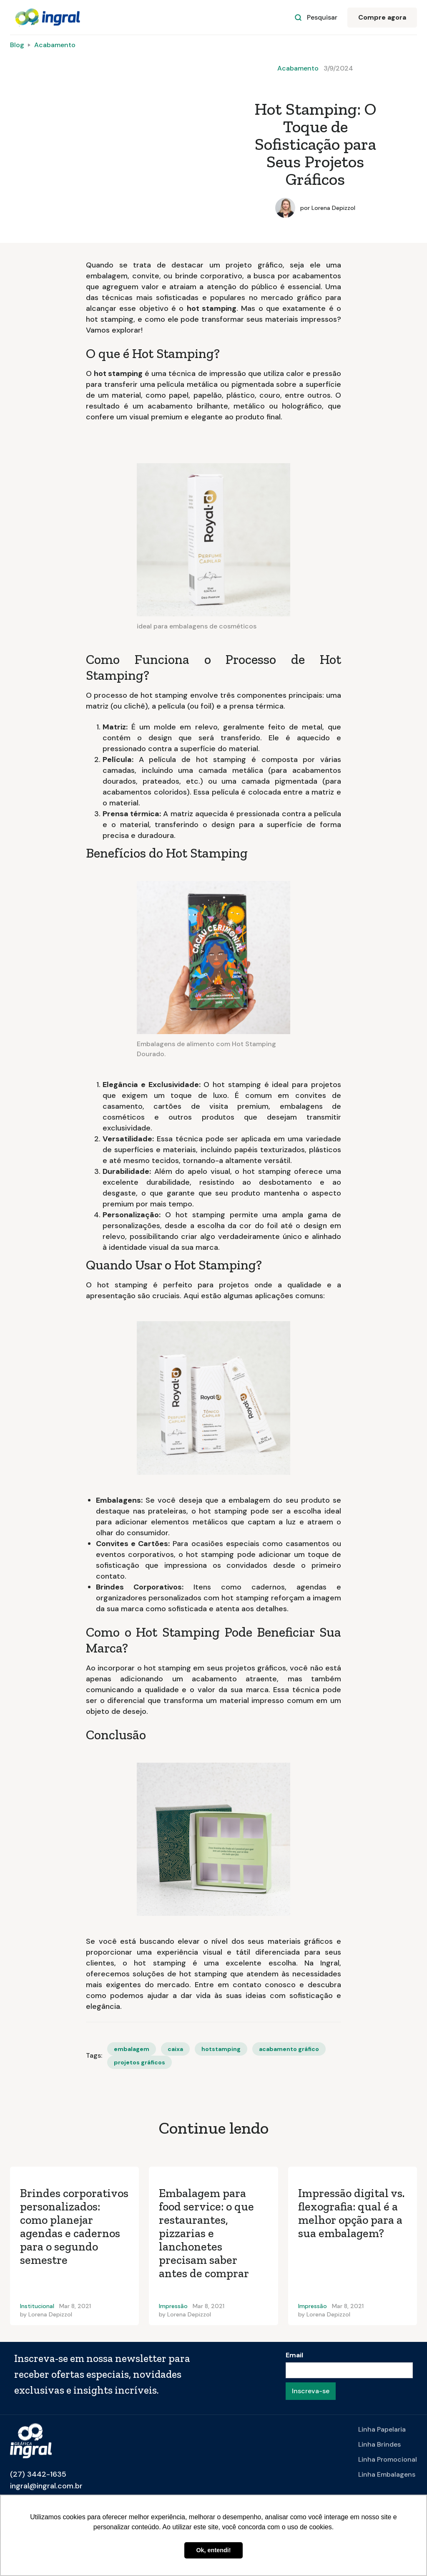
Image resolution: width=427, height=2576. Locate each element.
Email (294, 2355)
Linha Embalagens (386, 2474)
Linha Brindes (379, 2444)
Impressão (173, 2306)
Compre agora (382, 17)
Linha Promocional (387, 2459)
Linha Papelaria (382, 2429)
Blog (17, 44)
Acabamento (54, 44)
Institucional (37, 2306)
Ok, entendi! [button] (213, 2550)
